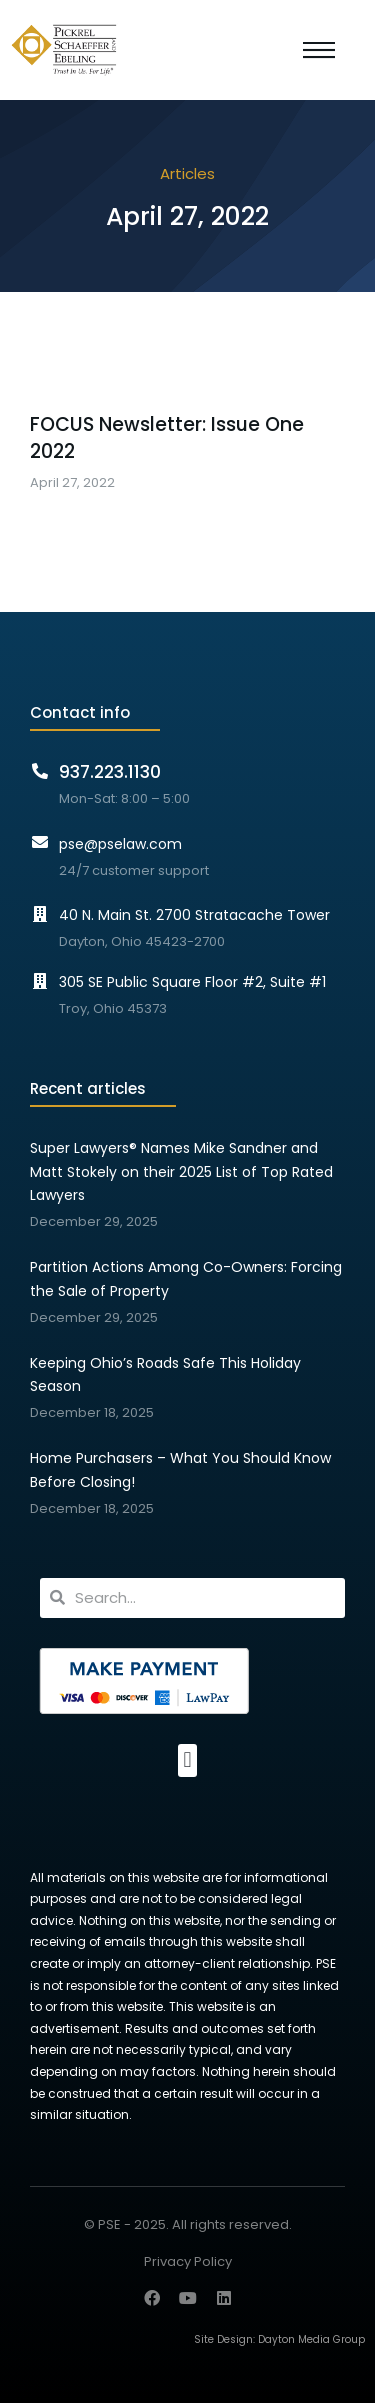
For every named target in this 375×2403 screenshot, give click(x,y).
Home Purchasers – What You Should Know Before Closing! (180, 1470)
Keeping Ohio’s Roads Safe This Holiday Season (165, 1375)
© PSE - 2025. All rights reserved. (188, 2224)
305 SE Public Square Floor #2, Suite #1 (192, 982)
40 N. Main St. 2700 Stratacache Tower (194, 915)
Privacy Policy (188, 2262)
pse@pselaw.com (120, 844)
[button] (187, 1760)
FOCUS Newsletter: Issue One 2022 (167, 438)
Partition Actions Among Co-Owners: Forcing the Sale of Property (186, 1279)
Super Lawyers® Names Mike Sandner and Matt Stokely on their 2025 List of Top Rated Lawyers (181, 1172)
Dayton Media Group (311, 2339)
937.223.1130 (110, 772)
